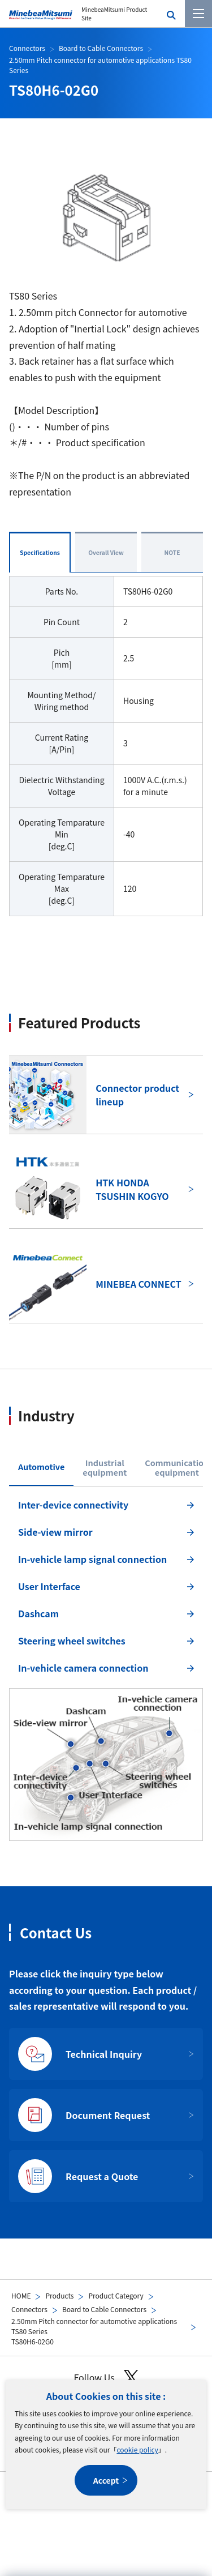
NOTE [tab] (172, 552)
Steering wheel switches (72, 1640)
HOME (21, 2295)
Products (59, 2295)
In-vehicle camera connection (83, 1667)
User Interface (49, 1586)
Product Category (115, 2295)
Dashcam (38, 1613)
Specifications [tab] (40, 552)
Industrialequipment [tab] (105, 1468)
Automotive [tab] (41, 1466)
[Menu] (198, 13)
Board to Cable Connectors (104, 2309)
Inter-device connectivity (73, 1504)
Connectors (29, 2309)
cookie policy (137, 2449)
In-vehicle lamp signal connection (92, 1559)
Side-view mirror (55, 1532)
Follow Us (105, 2377)
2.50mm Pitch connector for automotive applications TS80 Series (94, 2326)
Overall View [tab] (106, 552)
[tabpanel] (106, 1667)
